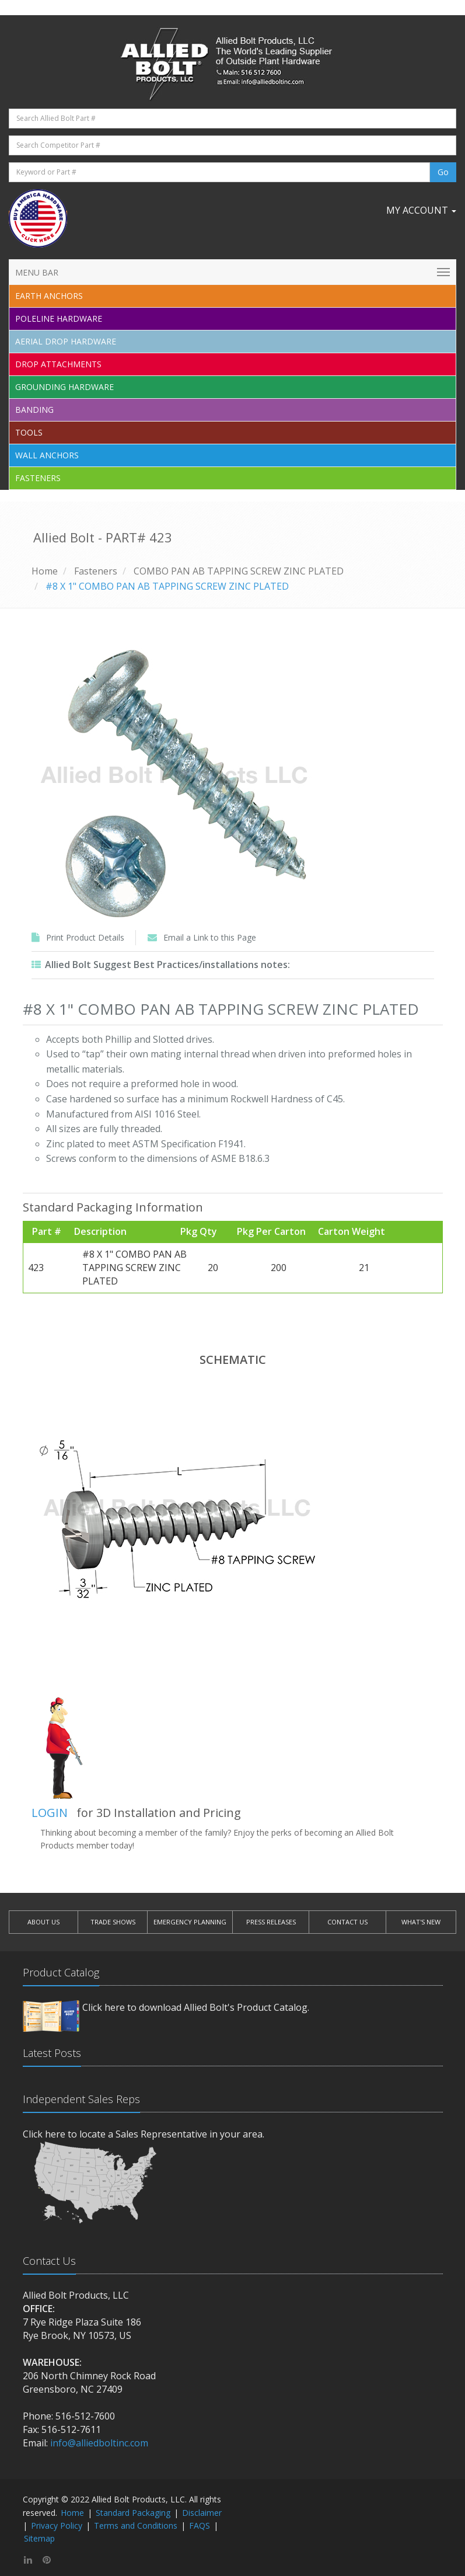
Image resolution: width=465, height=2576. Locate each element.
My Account (421, 210)
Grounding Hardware (64, 386)
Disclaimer (202, 2512)
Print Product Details (85, 937)
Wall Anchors (47, 455)
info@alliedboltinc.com (99, 2442)
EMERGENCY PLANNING (189, 1921)
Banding (34, 409)
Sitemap (39, 2538)
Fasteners (38, 477)
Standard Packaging (133, 2512)
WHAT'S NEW (420, 1921)
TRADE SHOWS (112, 1921)
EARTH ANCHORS (49, 295)
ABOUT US (43, 1921)
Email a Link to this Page (209, 937)
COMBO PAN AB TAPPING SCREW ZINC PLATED (239, 571)
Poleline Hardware (58, 318)
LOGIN (50, 1812)
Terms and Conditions (135, 2525)
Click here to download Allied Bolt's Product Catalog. (195, 2007)
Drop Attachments (58, 364)
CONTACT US (347, 1921)
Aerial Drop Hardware (65, 341)
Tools (29, 432)
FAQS (199, 2525)
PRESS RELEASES (271, 1921)
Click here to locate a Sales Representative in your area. (143, 2134)
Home (45, 571)
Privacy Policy (56, 2525)
